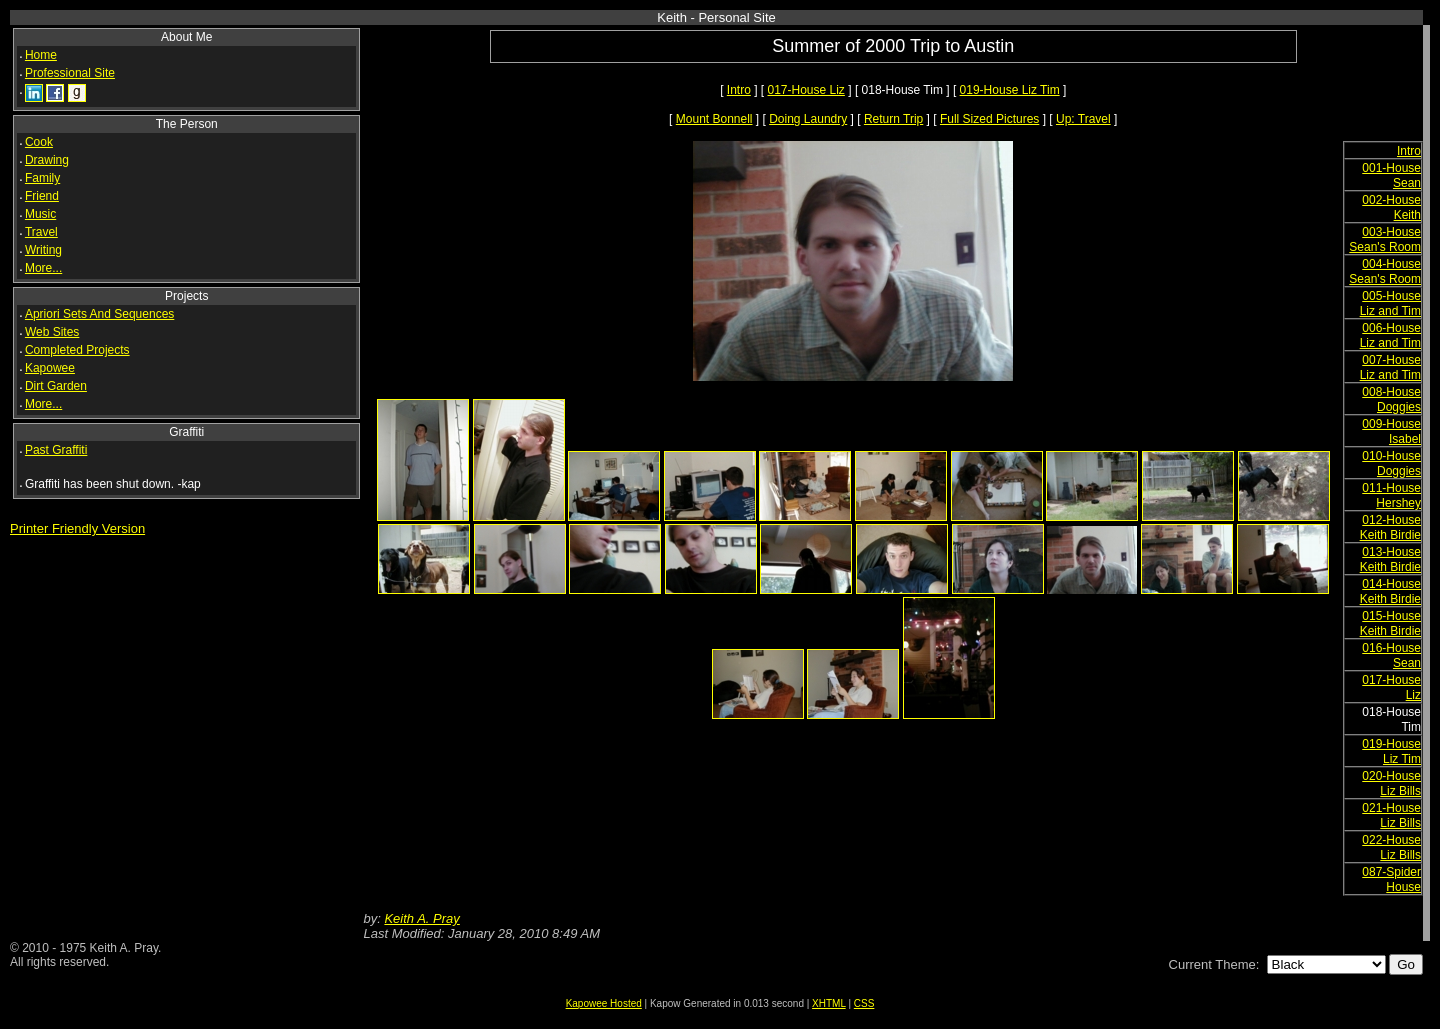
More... (43, 268)
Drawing (47, 160)
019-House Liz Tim (1010, 90)
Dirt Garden (56, 386)
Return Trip (893, 119)
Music (40, 214)
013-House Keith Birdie (1390, 559)
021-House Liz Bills (1391, 815)
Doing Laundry (808, 119)
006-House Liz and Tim (1390, 335)
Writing (43, 250)
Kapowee (50, 368)
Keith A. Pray (421, 918)
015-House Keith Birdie (1390, 623)
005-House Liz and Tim (1390, 303)
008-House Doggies (1391, 399)
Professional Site (70, 73)
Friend (42, 196)
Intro (739, 90)
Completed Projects (77, 350)
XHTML (829, 1003)
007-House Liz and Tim (1390, 367)
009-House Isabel (1391, 431)
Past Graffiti (56, 450)
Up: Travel (1083, 119)
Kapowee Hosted (604, 1003)
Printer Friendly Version (77, 528)
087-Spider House (1391, 879)
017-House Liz (805, 90)
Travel (41, 232)
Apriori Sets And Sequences (99, 314)
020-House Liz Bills (1391, 783)
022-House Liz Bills (1391, 847)
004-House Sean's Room (1385, 271)
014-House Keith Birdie (1390, 591)
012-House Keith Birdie (1390, 527)
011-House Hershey (1391, 495)
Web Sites (52, 332)
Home (41, 55)
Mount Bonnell (714, 119)
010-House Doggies (1391, 463)
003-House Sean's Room (1385, 239)
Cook (39, 142)
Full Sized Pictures (989, 119)
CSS (864, 1003)
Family (42, 178)
